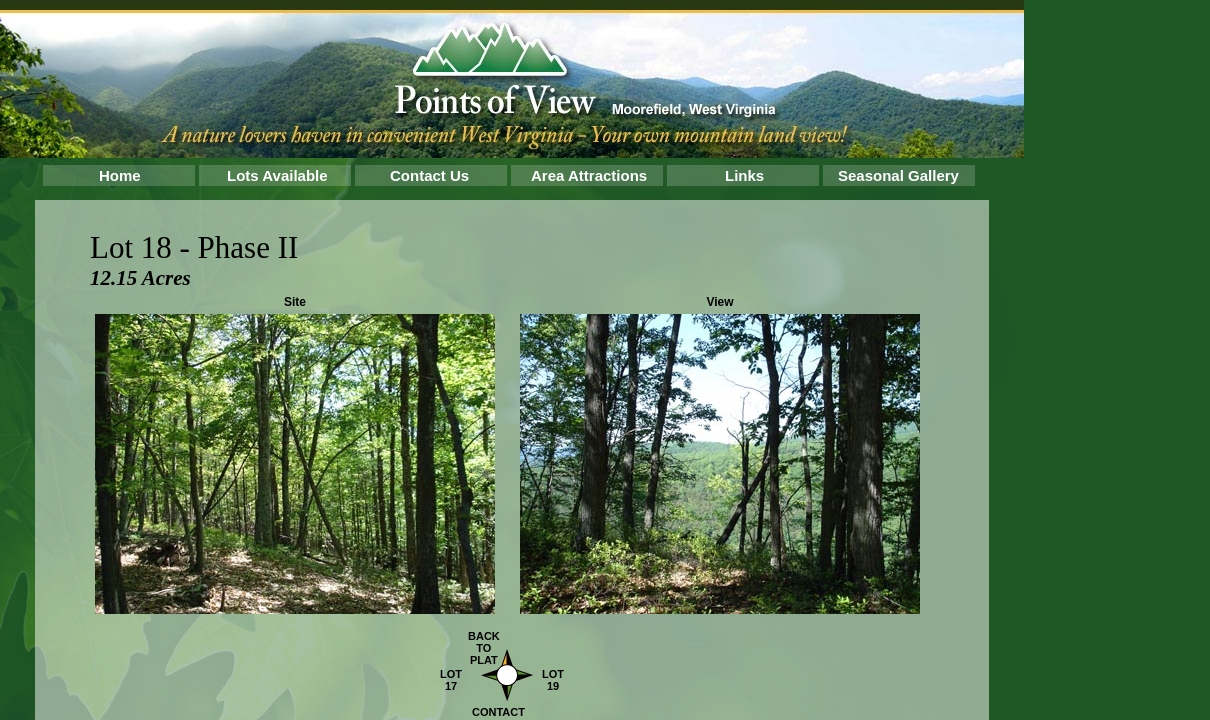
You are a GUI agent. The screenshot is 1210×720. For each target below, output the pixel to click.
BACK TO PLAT (484, 648)
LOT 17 (451, 680)
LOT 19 (553, 680)
